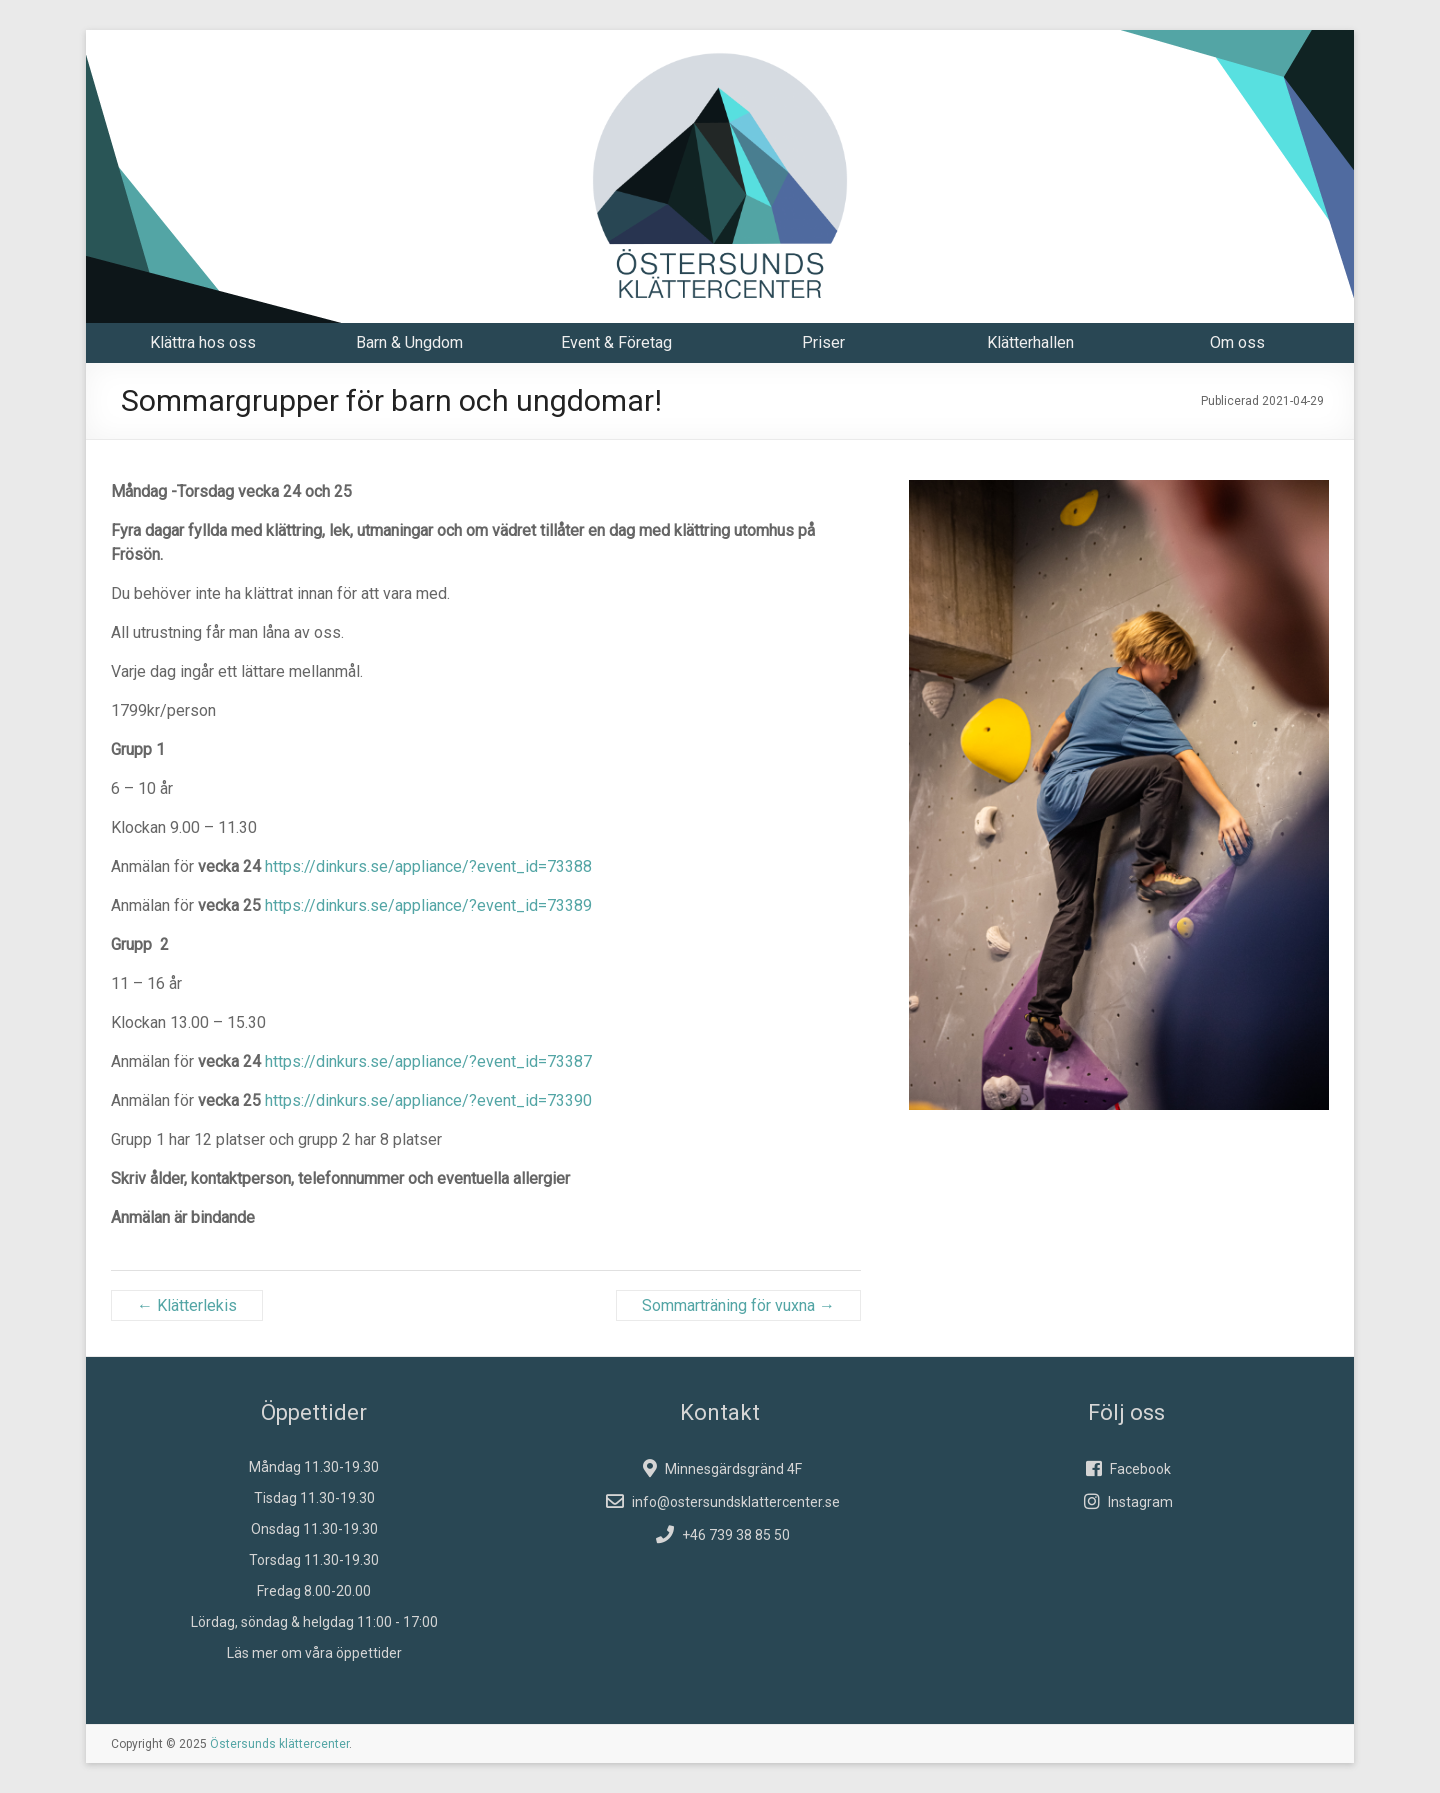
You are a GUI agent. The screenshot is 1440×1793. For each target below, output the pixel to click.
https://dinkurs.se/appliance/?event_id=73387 (428, 1061)
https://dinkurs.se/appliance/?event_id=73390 (428, 1100)
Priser (823, 342)
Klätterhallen (1030, 342)
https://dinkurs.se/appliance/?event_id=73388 (428, 866)
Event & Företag (616, 342)
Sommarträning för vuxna (738, 1305)
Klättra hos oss (203, 342)
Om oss (1237, 342)
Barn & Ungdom (409, 342)
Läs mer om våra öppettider (314, 1653)
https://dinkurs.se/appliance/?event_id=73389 (428, 905)
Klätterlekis (187, 1305)
